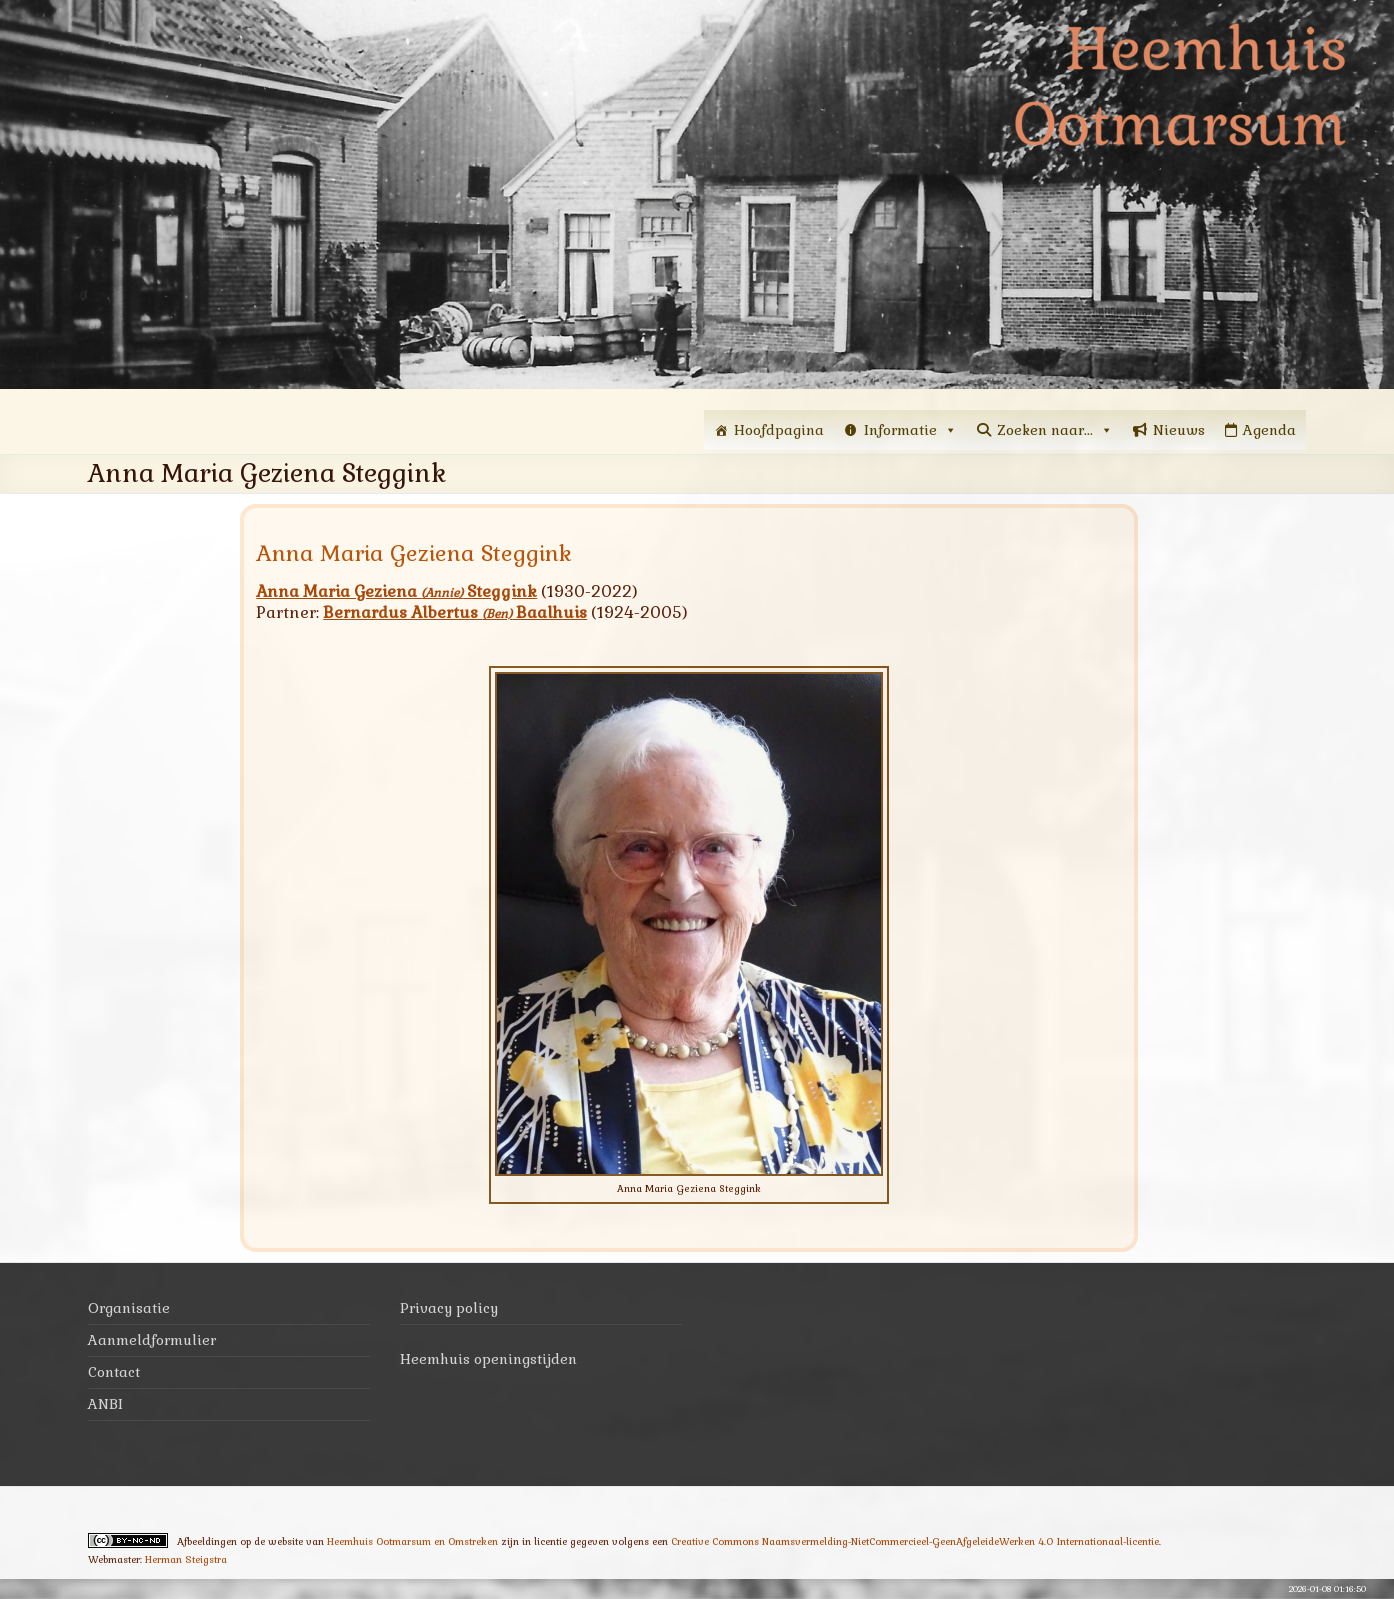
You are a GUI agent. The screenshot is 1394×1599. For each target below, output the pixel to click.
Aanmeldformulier (152, 1340)
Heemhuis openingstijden (488, 1359)
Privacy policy (449, 1308)
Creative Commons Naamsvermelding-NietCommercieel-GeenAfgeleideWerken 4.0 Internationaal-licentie (915, 1541)
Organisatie (129, 1308)
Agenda (1269, 430)
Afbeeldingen (207, 1541)
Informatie (910, 430)
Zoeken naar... (1055, 430)
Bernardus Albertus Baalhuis (455, 612)
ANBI (105, 1404)
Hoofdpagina (779, 430)
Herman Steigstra (186, 1559)
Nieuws (1179, 430)
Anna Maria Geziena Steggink (396, 591)
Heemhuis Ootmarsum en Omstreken (412, 1541)
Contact (114, 1372)
